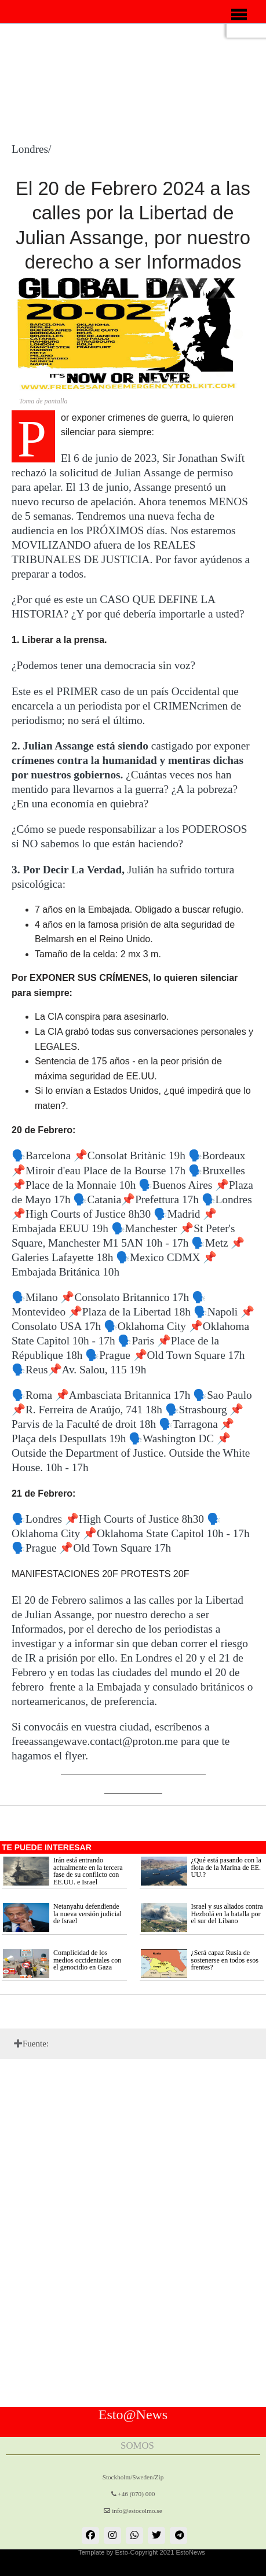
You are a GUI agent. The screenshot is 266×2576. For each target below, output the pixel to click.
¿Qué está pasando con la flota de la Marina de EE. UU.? (226, 1867)
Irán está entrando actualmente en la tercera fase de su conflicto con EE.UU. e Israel (88, 1871)
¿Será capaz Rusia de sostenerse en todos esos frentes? (224, 1960)
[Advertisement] (6, 121)
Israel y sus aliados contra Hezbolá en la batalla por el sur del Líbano (227, 1913)
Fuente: (36, 2043)
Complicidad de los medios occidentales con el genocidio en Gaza (87, 1960)
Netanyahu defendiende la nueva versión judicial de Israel (87, 1913)
